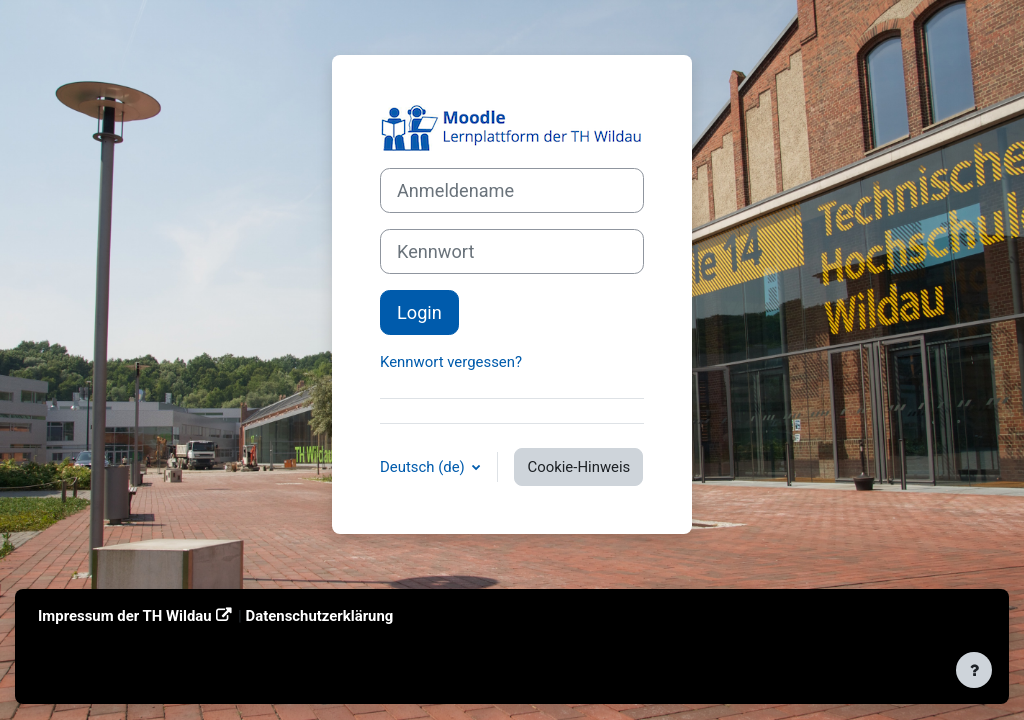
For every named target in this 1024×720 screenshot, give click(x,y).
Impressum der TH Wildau (125, 616)
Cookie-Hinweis (578, 467)
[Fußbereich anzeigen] (974, 670)
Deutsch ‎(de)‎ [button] (424, 467)
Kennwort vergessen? (451, 362)
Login (419, 312)
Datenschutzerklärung (320, 616)
